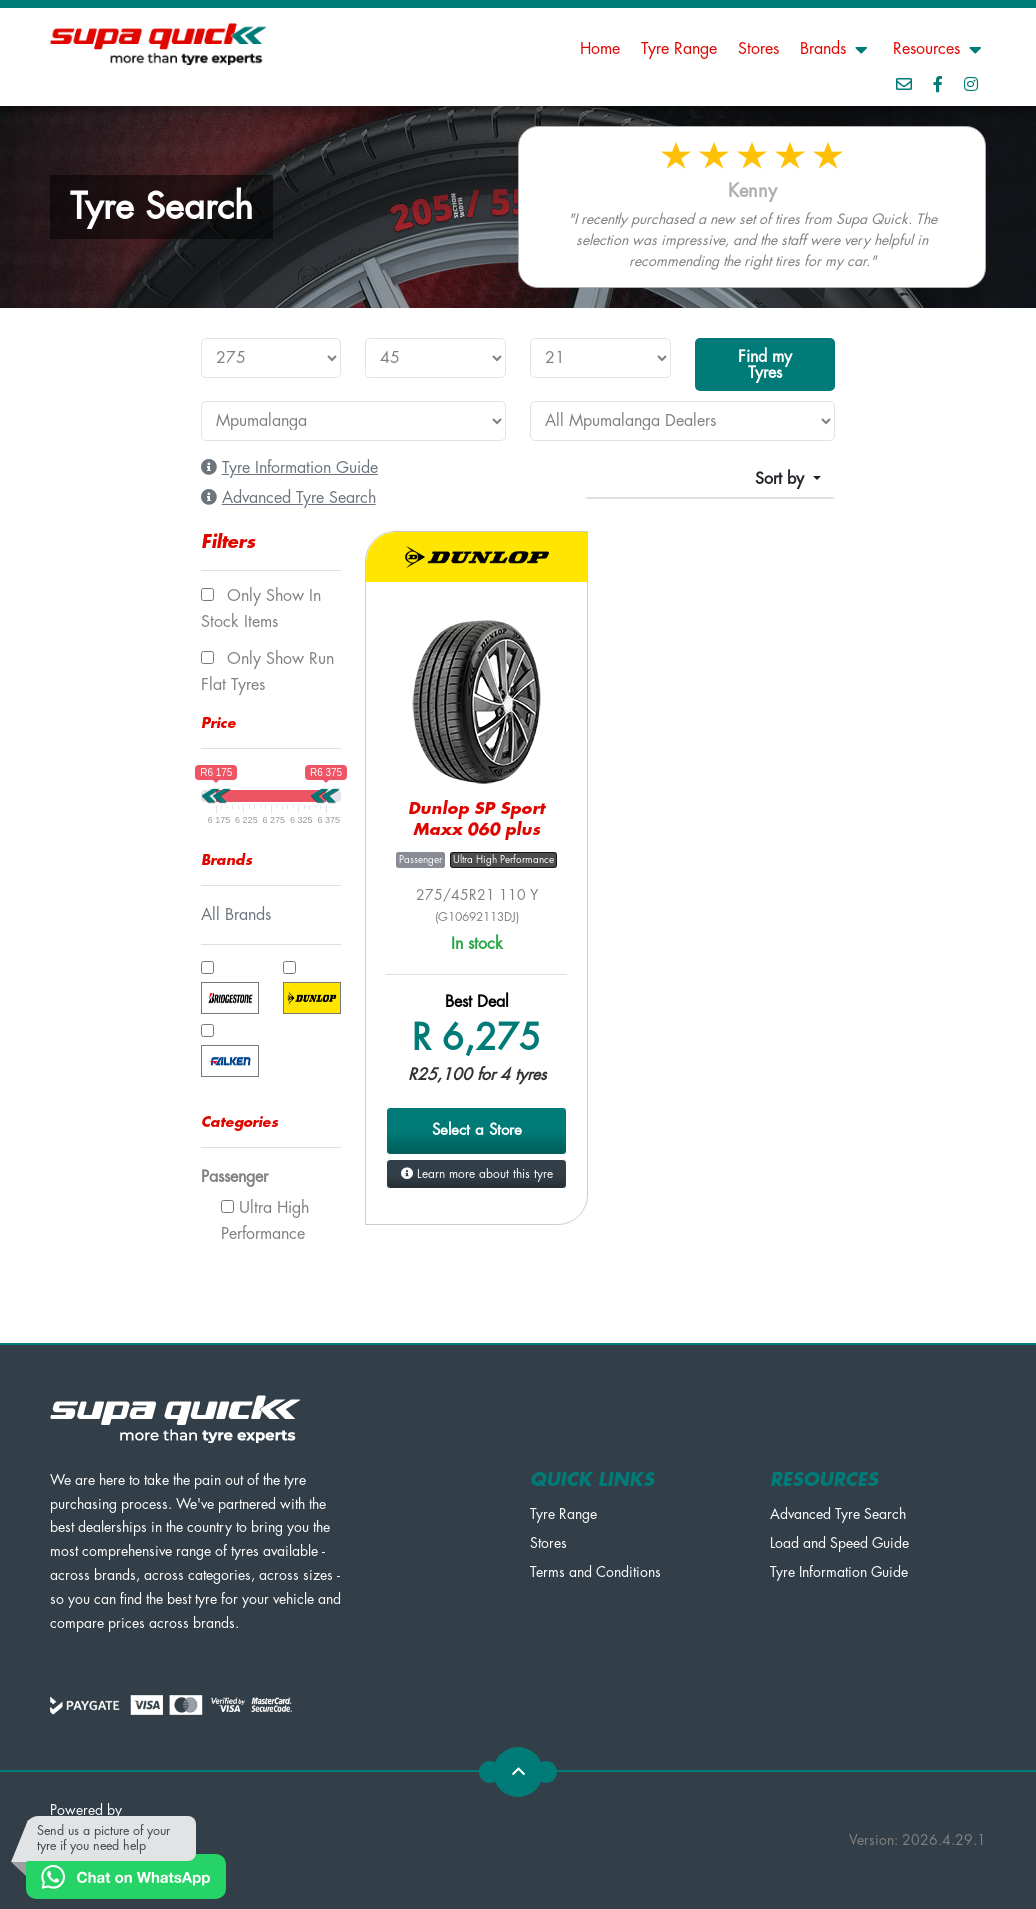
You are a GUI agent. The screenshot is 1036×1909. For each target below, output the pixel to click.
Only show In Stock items (261, 609)
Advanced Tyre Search (838, 1514)
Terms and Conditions (595, 1572)
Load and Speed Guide (839, 1543)
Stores (758, 49)
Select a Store (477, 1130)
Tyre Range (679, 49)
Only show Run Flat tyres (267, 672)
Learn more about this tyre (477, 1174)
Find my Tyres (765, 365)
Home (600, 49)
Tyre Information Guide (839, 1572)
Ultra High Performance (265, 1221)
